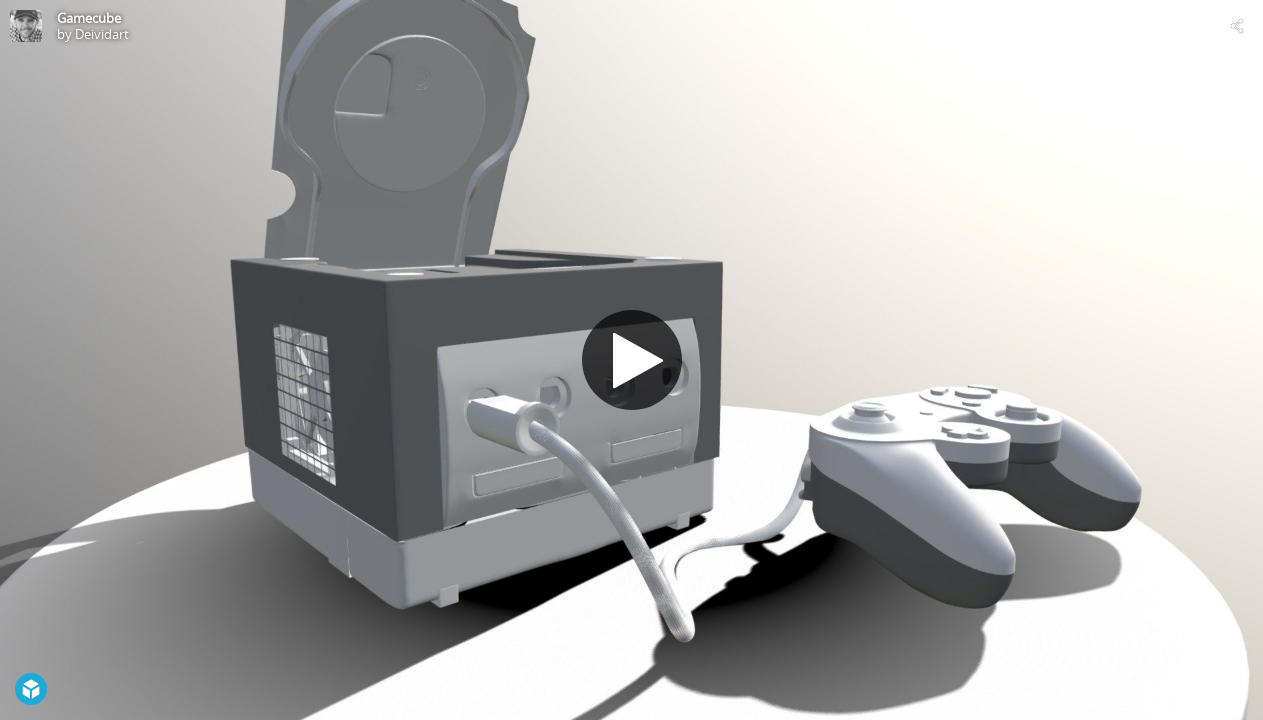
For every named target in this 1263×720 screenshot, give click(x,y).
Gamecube (89, 18)
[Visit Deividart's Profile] (26, 26)
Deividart (102, 34)
